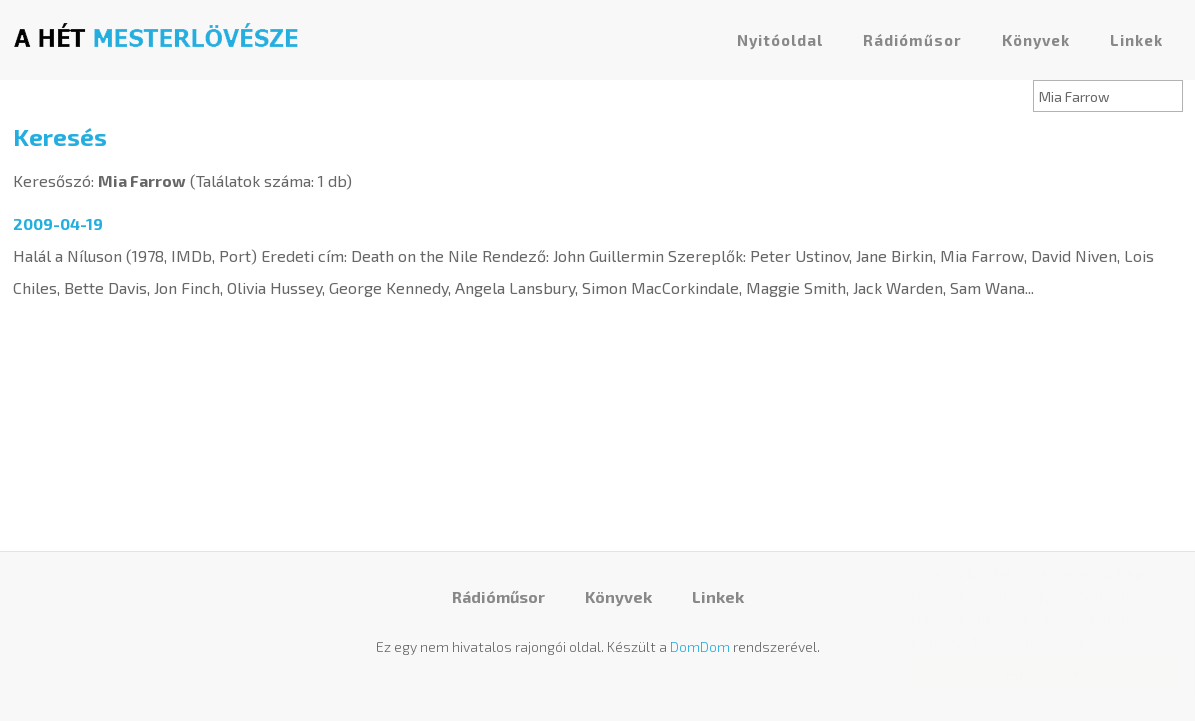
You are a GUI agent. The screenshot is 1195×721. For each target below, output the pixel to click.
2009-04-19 (58, 223)
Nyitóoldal (780, 40)
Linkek (1136, 40)
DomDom (700, 646)
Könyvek (1036, 40)
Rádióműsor (912, 40)
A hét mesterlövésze (156, 35)
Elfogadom (1025, 673)
